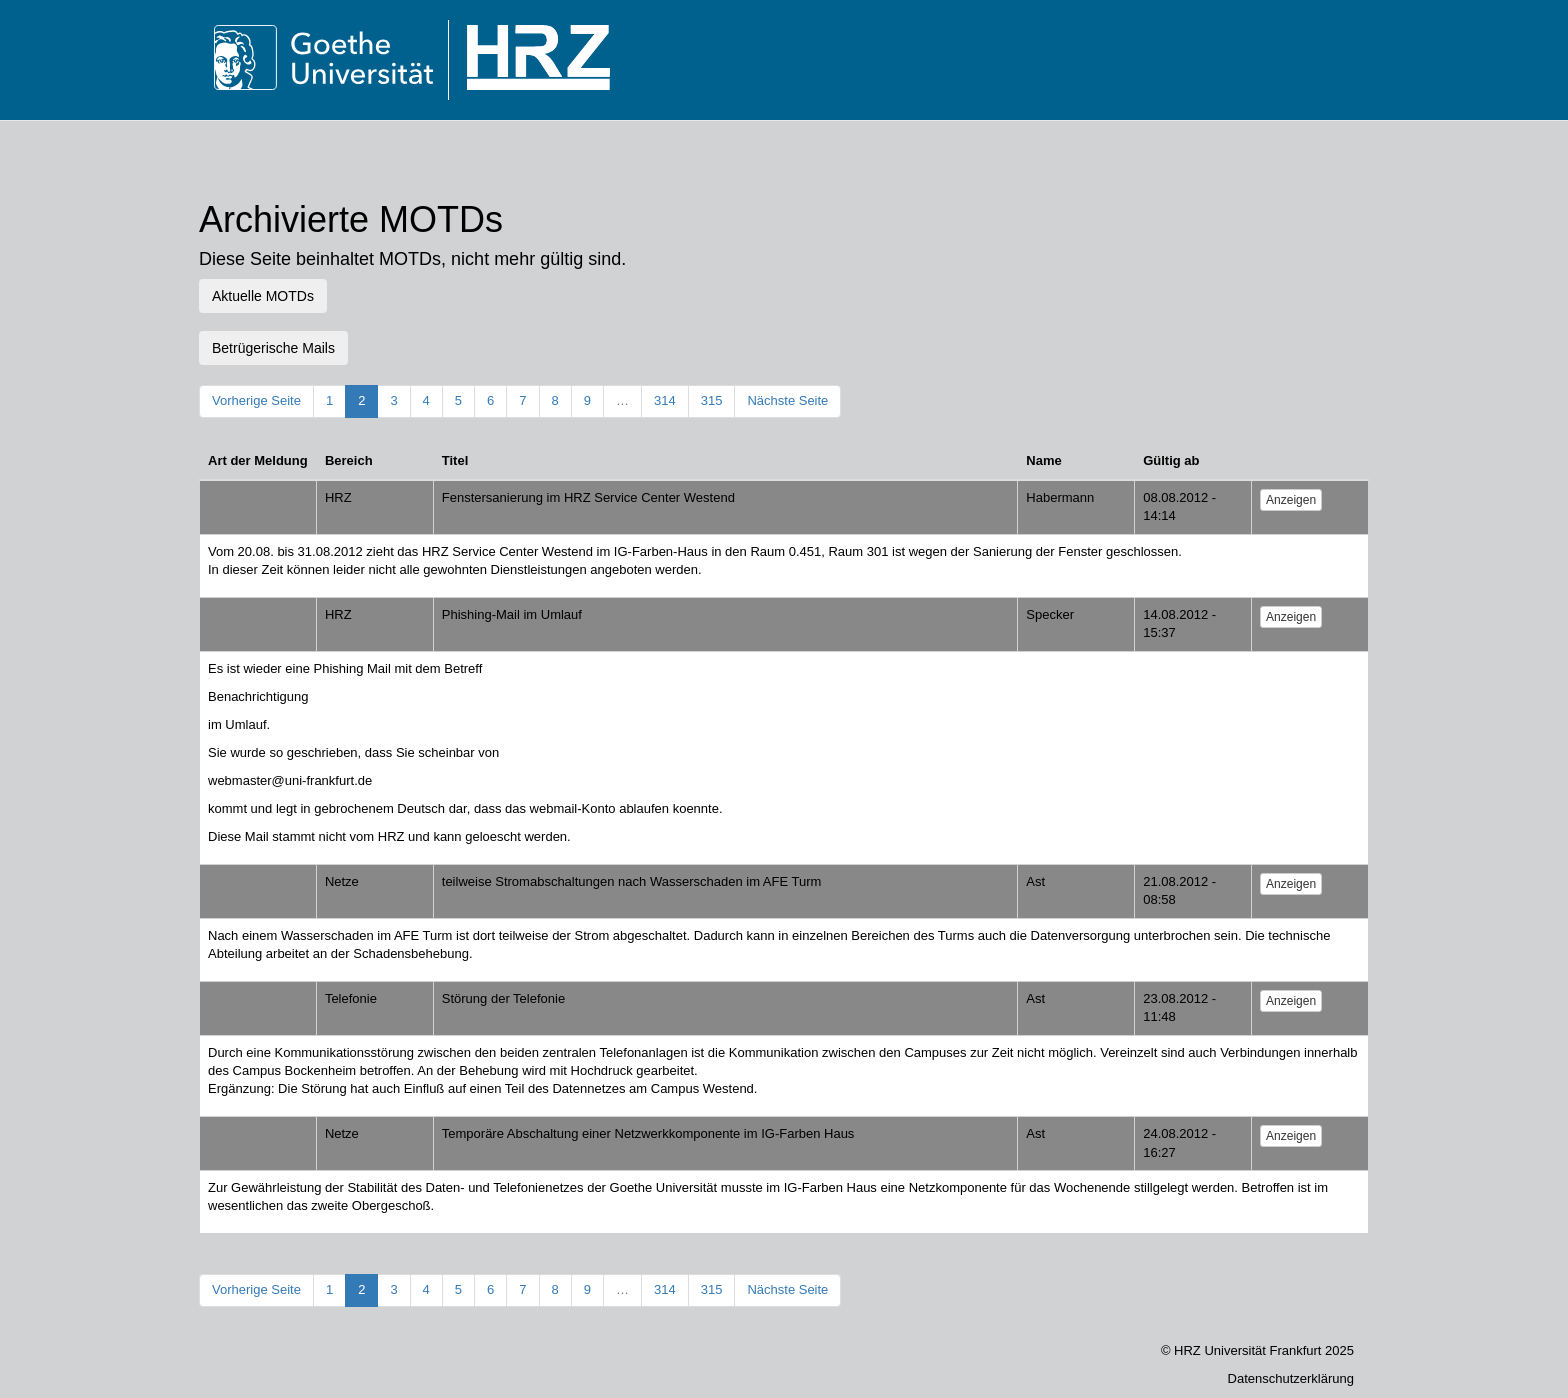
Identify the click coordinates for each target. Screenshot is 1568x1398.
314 (665, 400)
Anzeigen (1291, 500)
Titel (455, 460)
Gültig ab (1171, 460)
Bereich (349, 460)
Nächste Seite (787, 400)
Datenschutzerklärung (1291, 1378)
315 (712, 400)
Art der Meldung (258, 460)
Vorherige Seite (256, 400)
